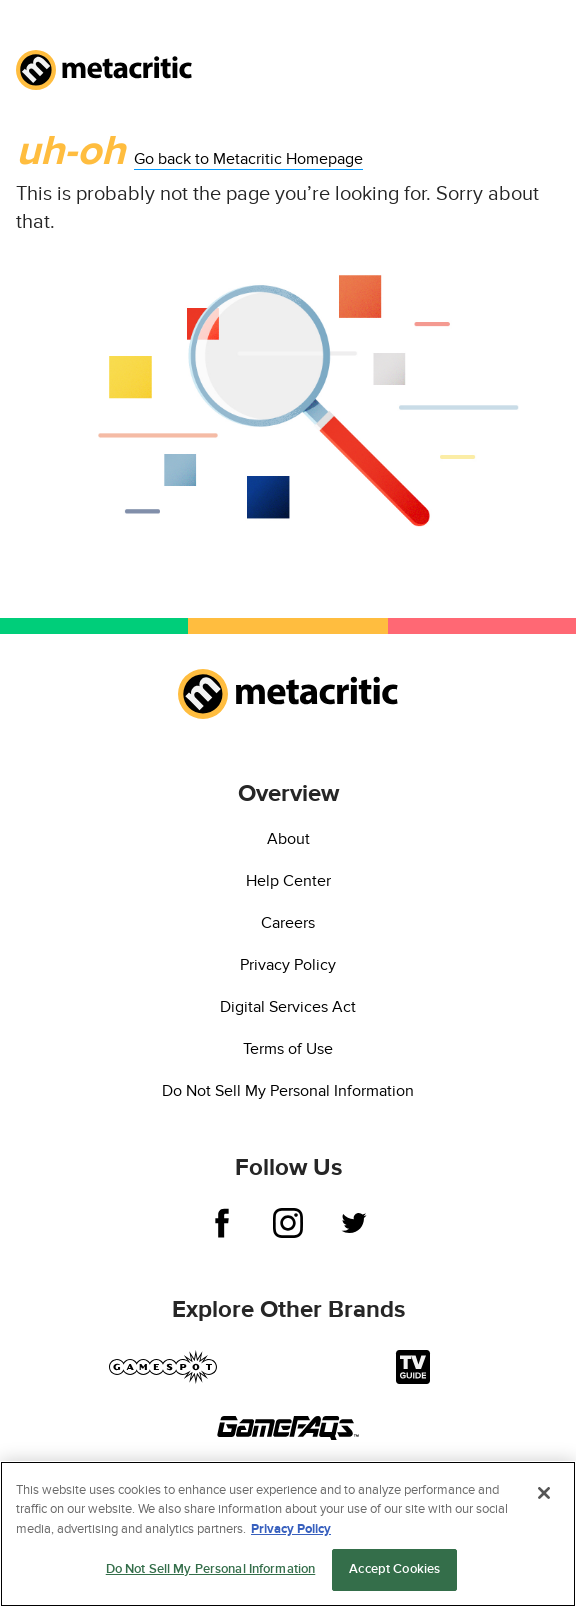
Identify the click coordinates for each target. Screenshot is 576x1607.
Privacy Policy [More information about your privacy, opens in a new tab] (291, 1529)
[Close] (544, 1493)
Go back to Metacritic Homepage (248, 159)
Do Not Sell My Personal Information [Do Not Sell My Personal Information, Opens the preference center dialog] (211, 1570)
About (288, 839)
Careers (288, 923)
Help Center (288, 881)
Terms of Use (288, 1049)
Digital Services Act (288, 1007)
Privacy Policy (288, 965)
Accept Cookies (394, 1570)
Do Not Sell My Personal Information (288, 1091)
